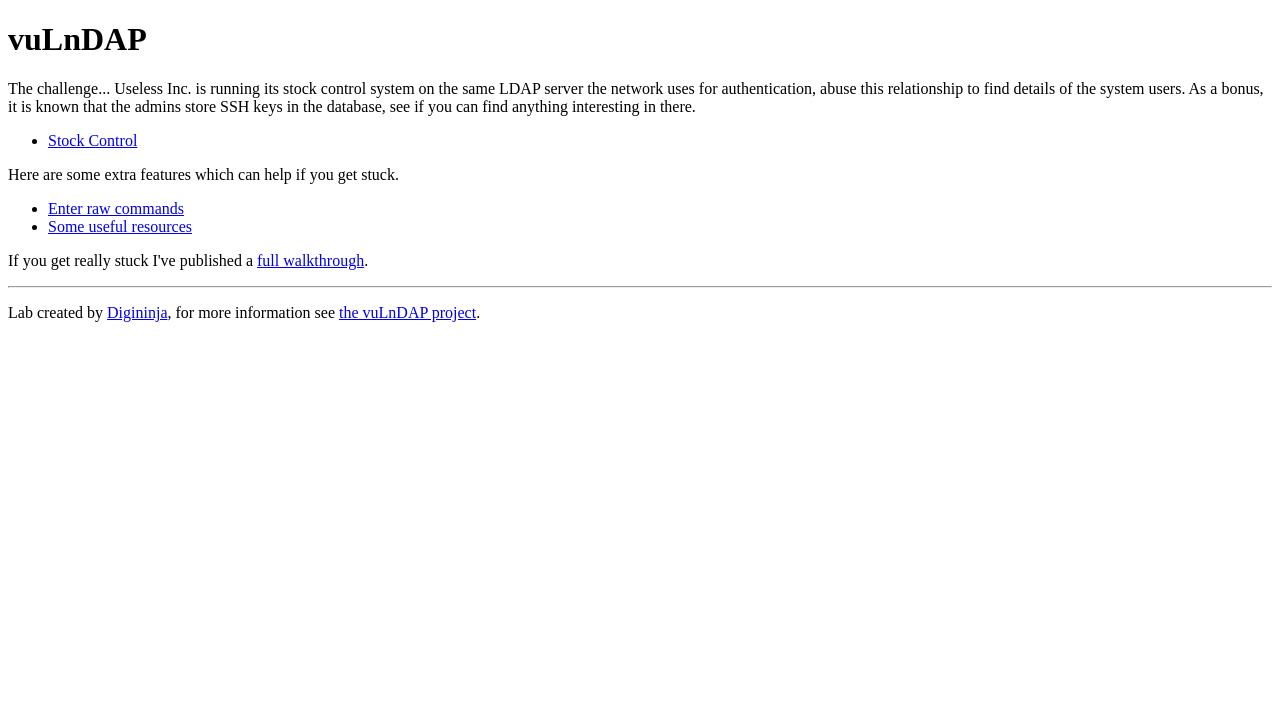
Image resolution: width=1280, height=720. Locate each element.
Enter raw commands (116, 208)
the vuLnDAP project (407, 312)
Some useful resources (120, 226)
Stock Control (92, 140)
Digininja (137, 312)
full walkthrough (310, 260)
